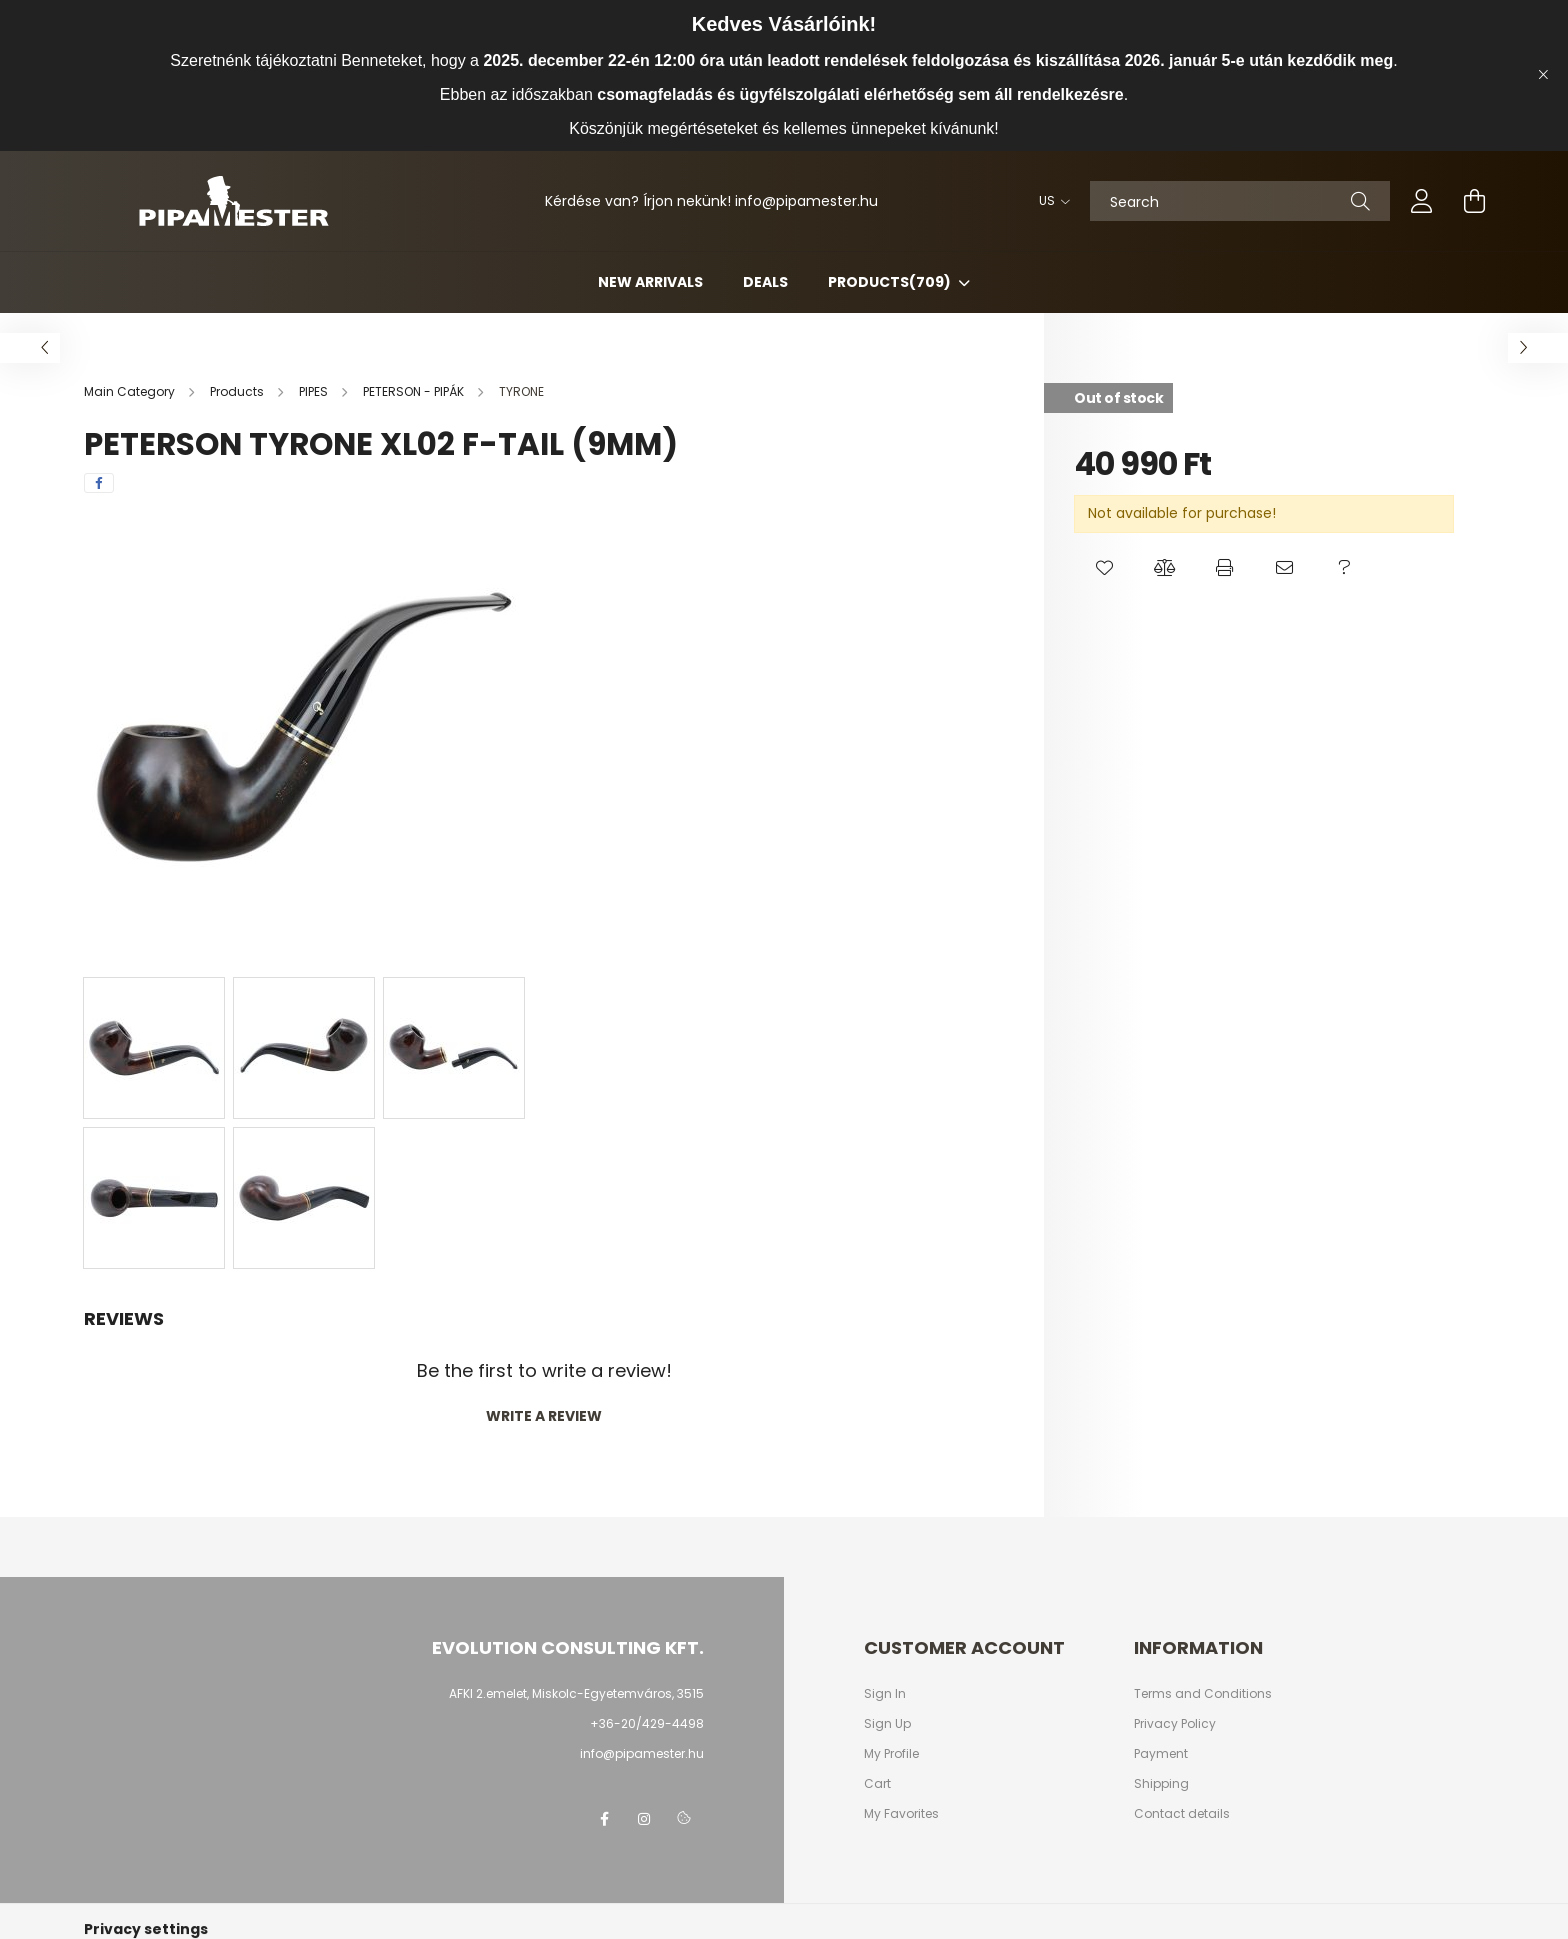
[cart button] (1474, 201)
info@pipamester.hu (642, 1753)
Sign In (885, 1694)
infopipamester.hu (806, 201)
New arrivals (650, 282)
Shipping (1161, 1784)
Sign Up (887, 1724)
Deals (765, 282)
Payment (1161, 1754)
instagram (644, 1819)
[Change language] (1049, 201)
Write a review (544, 1416)
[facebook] (99, 483)
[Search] (1240, 201)
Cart (877, 1784)
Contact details (1182, 1814)
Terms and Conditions (1203, 1694)
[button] (1104, 568)
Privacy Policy (1175, 1724)
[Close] (1543, 75)
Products (891, 282)
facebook (604, 1819)
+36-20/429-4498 (647, 1723)
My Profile (891, 1754)
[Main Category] (131, 391)
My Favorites (901, 1814)
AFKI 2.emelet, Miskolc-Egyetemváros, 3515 (576, 1693)
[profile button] (1422, 201)
